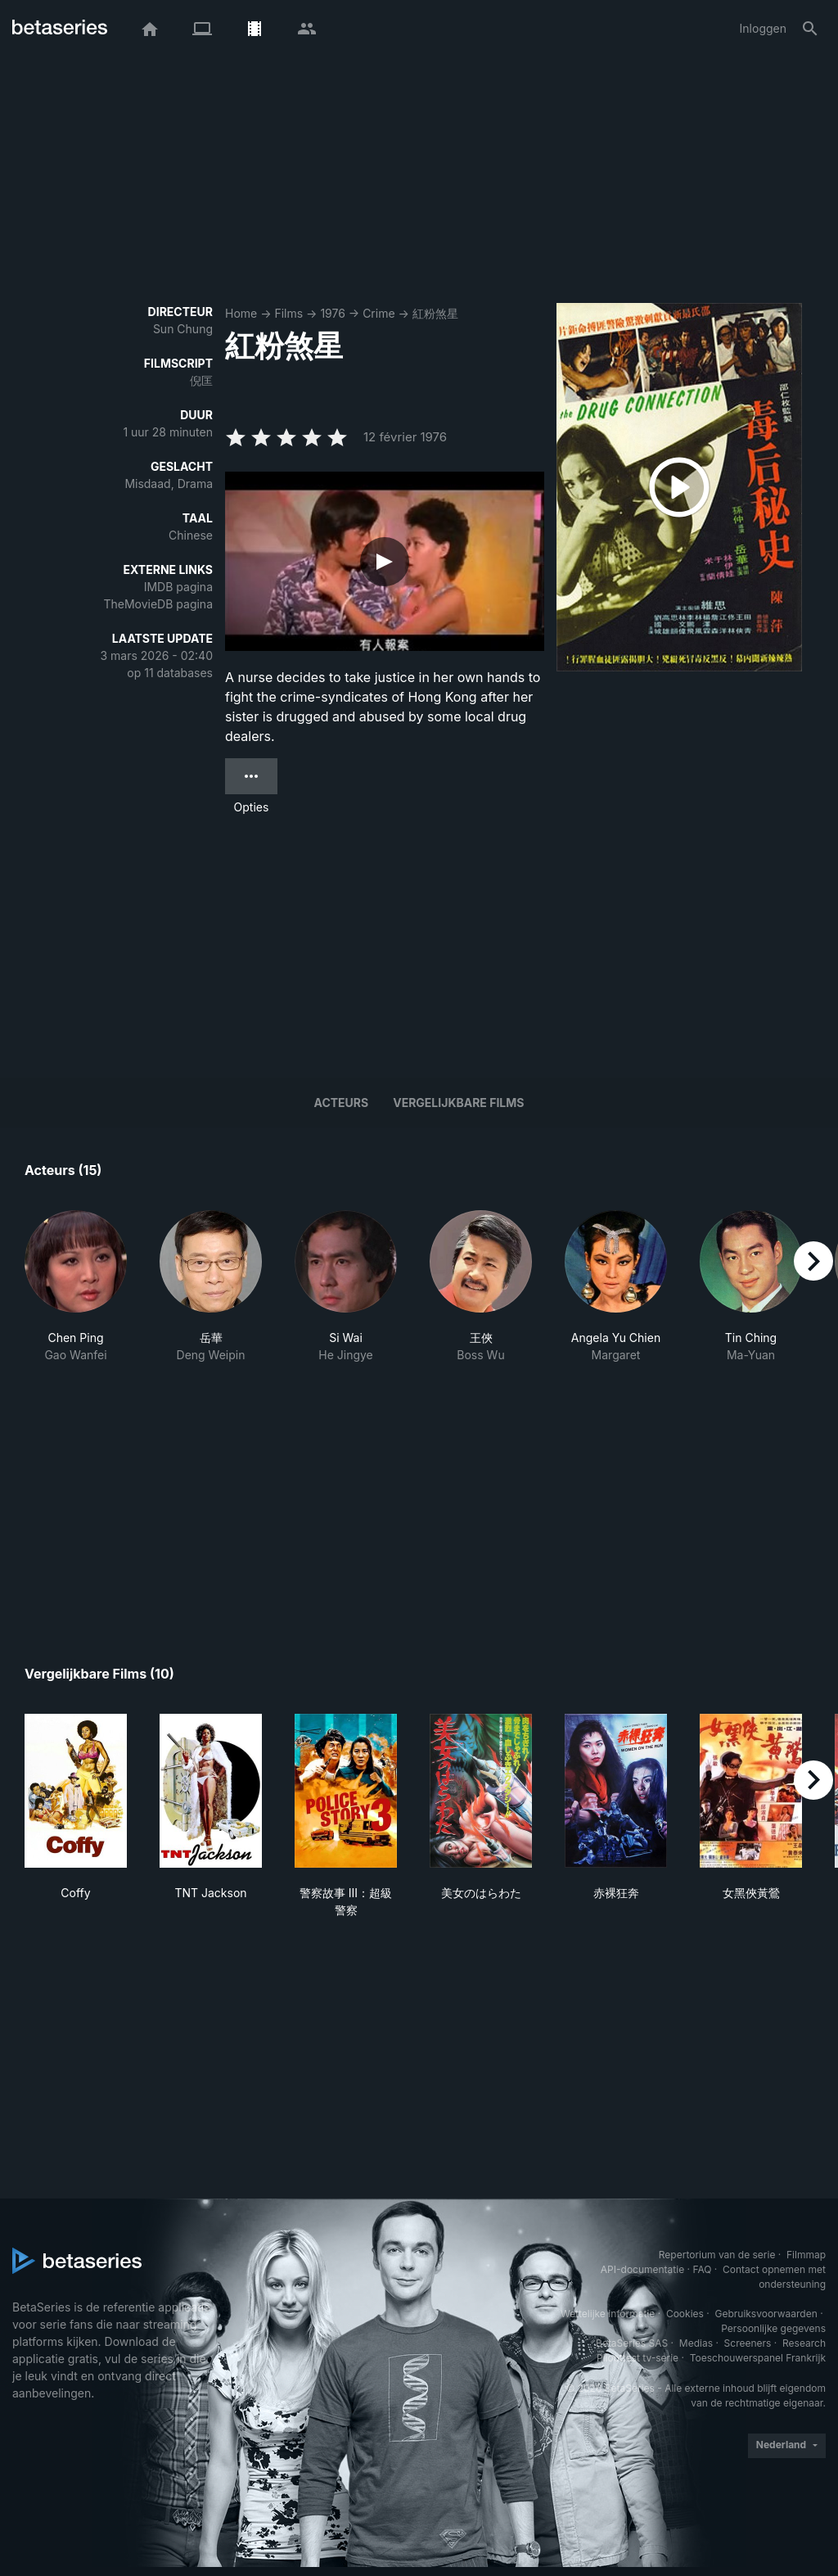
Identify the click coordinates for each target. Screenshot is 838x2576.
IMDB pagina (178, 587)
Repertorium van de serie (717, 2254)
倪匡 (201, 380)
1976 (332, 313)
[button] (76, 1286)
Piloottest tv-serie (637, 2358)
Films (288, 313)
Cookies (685, 2313)
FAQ (701, 2269)
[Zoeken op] (810, 28)
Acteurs (341, 1102)
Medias (696, 2343)
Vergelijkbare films (458, 1102)
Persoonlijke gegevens (773, 2328)
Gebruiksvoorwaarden (765, 2313)
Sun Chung (183, 329)
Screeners (748, 2343)
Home (241, 313)
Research (804, 2343)
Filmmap (806, 2254)
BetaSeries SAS (632, 2343)
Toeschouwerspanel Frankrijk (758, 2358)
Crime (378, 313)
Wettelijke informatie (608, 2313)
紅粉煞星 (435, 313)
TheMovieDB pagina (158, 604)
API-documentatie (642, 2269)
